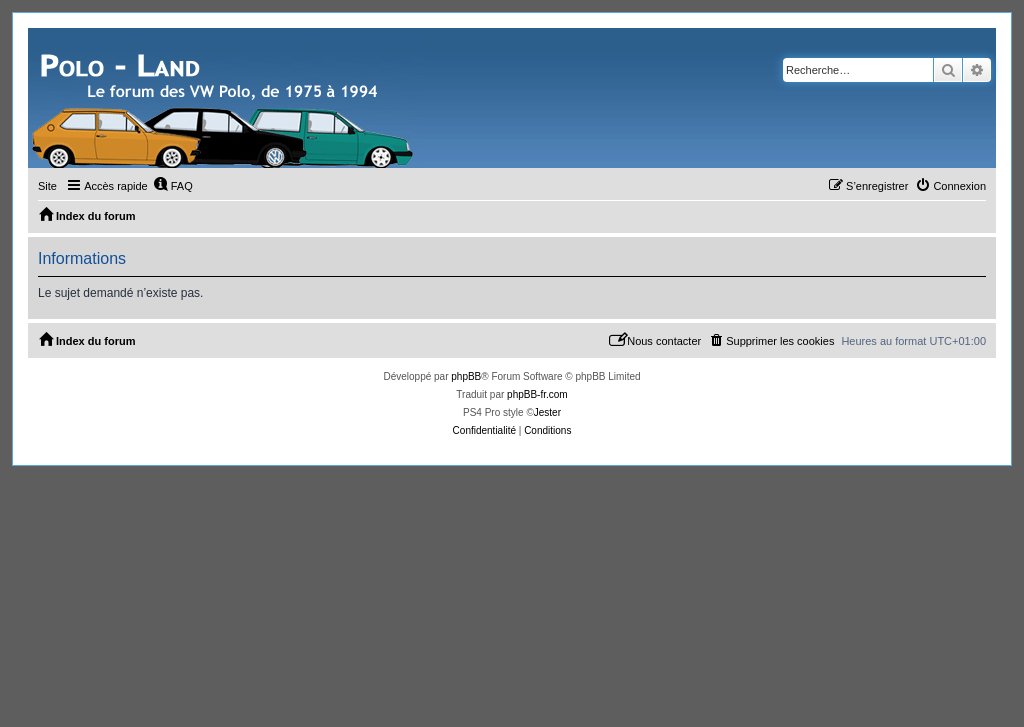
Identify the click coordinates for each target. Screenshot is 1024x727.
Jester (547, 412)
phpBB (466, 376)
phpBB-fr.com (537, 394)
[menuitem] (173, 186)
